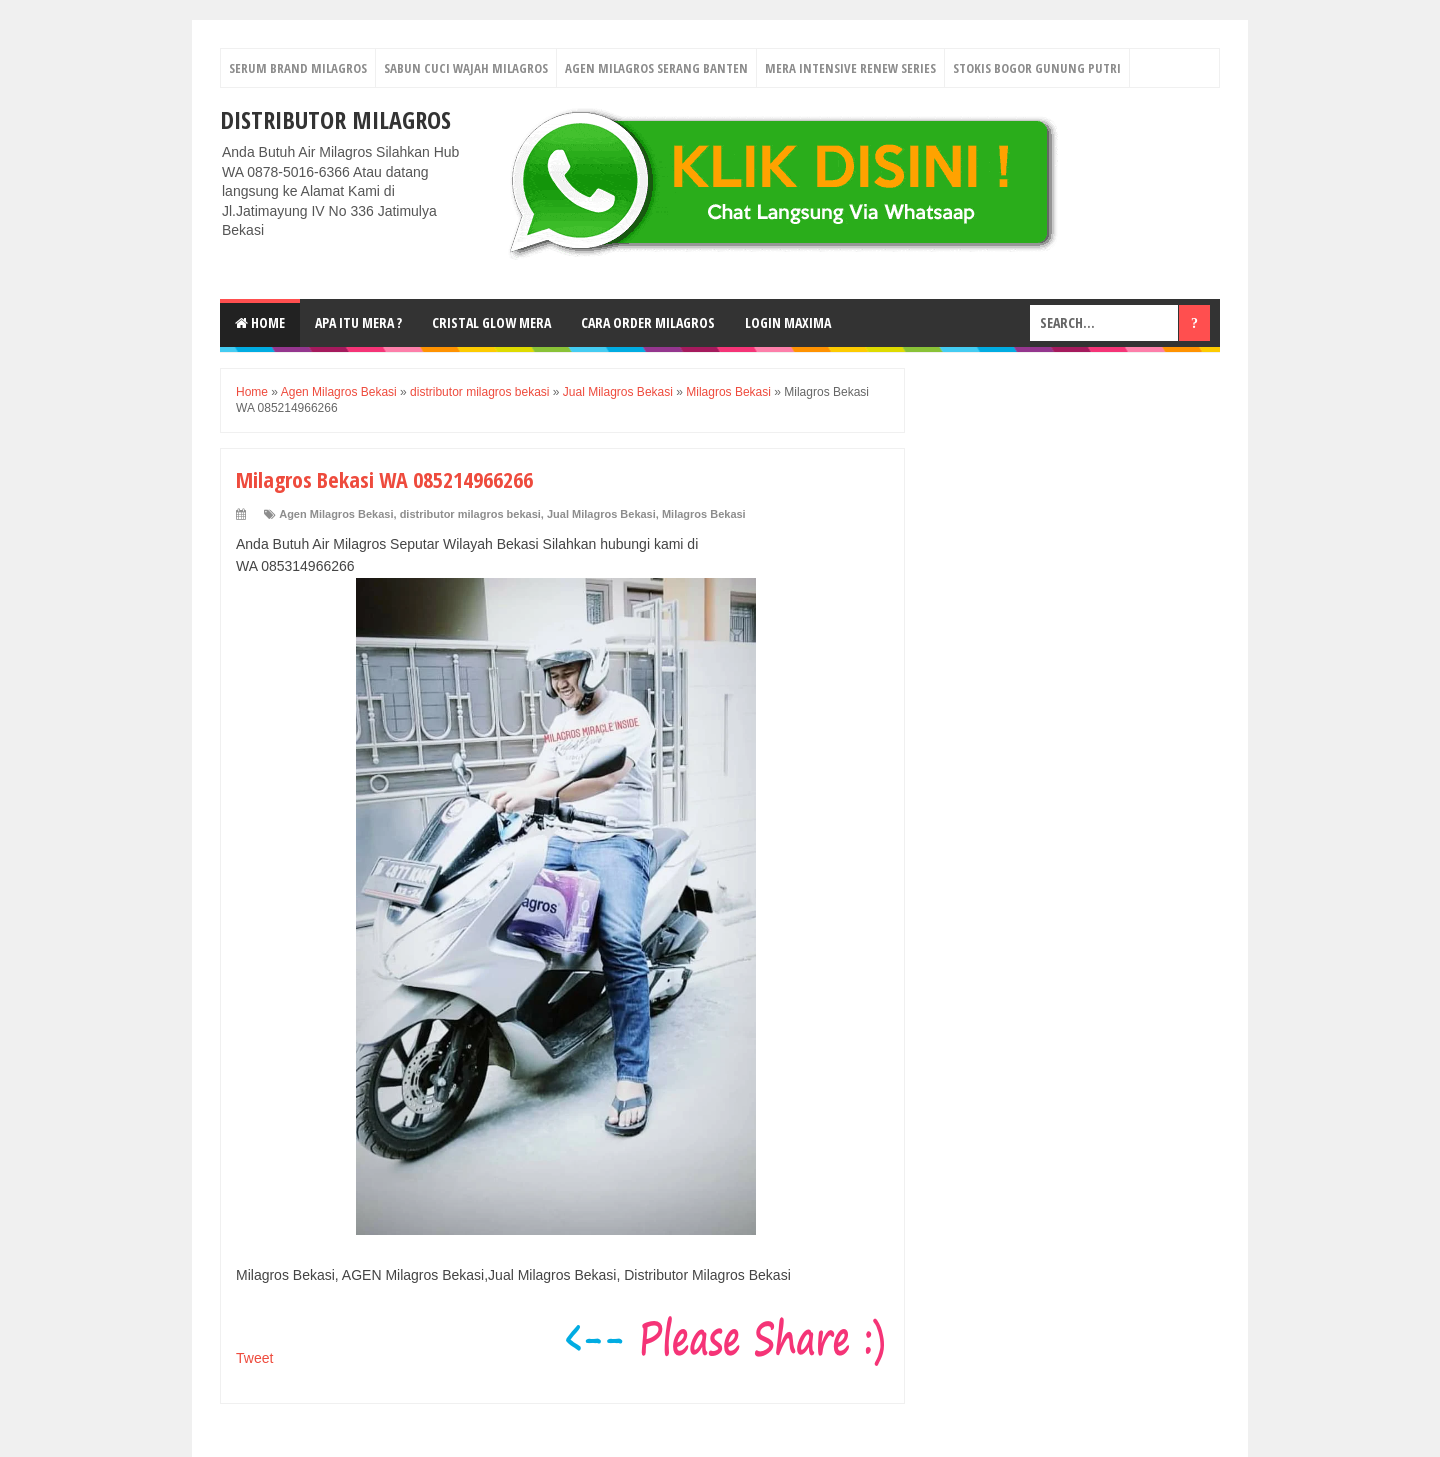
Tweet (254, 1358)
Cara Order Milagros (648, 322)
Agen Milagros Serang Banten (656, 68)
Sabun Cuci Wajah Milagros (466, 68)
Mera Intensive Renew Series (850, 68)
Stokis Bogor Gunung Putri (1037, 68)
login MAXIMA (788, 322)
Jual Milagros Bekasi (601, 514)
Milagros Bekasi (704, 514)
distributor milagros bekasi (470, 514)
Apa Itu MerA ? (358, 322)
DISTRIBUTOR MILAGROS (335, 119)
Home (260, 322)
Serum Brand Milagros (298, 68)
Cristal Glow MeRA (491, 322)
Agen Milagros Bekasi (336, 514)
